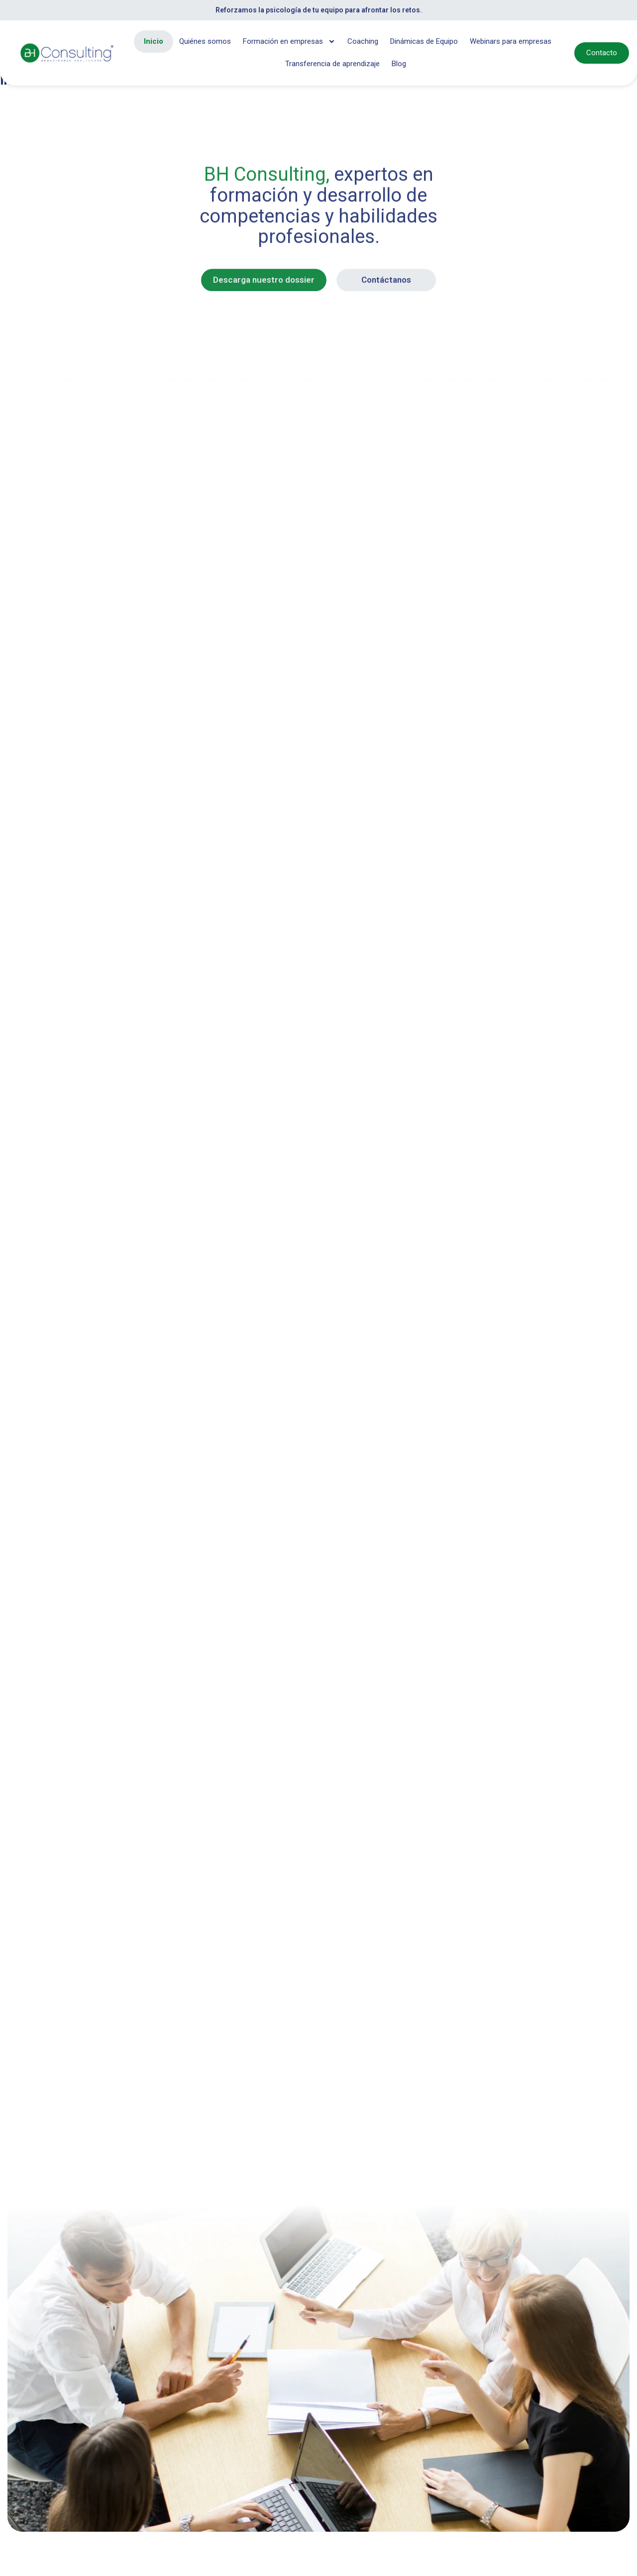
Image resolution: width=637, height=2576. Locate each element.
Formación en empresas (289, 41)
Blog (399, 63)
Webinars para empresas (510, 41)
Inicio (153, 41)
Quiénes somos (205, 41)
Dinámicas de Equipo (424, 41)
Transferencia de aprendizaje (332, 63)
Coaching (362, 41)
